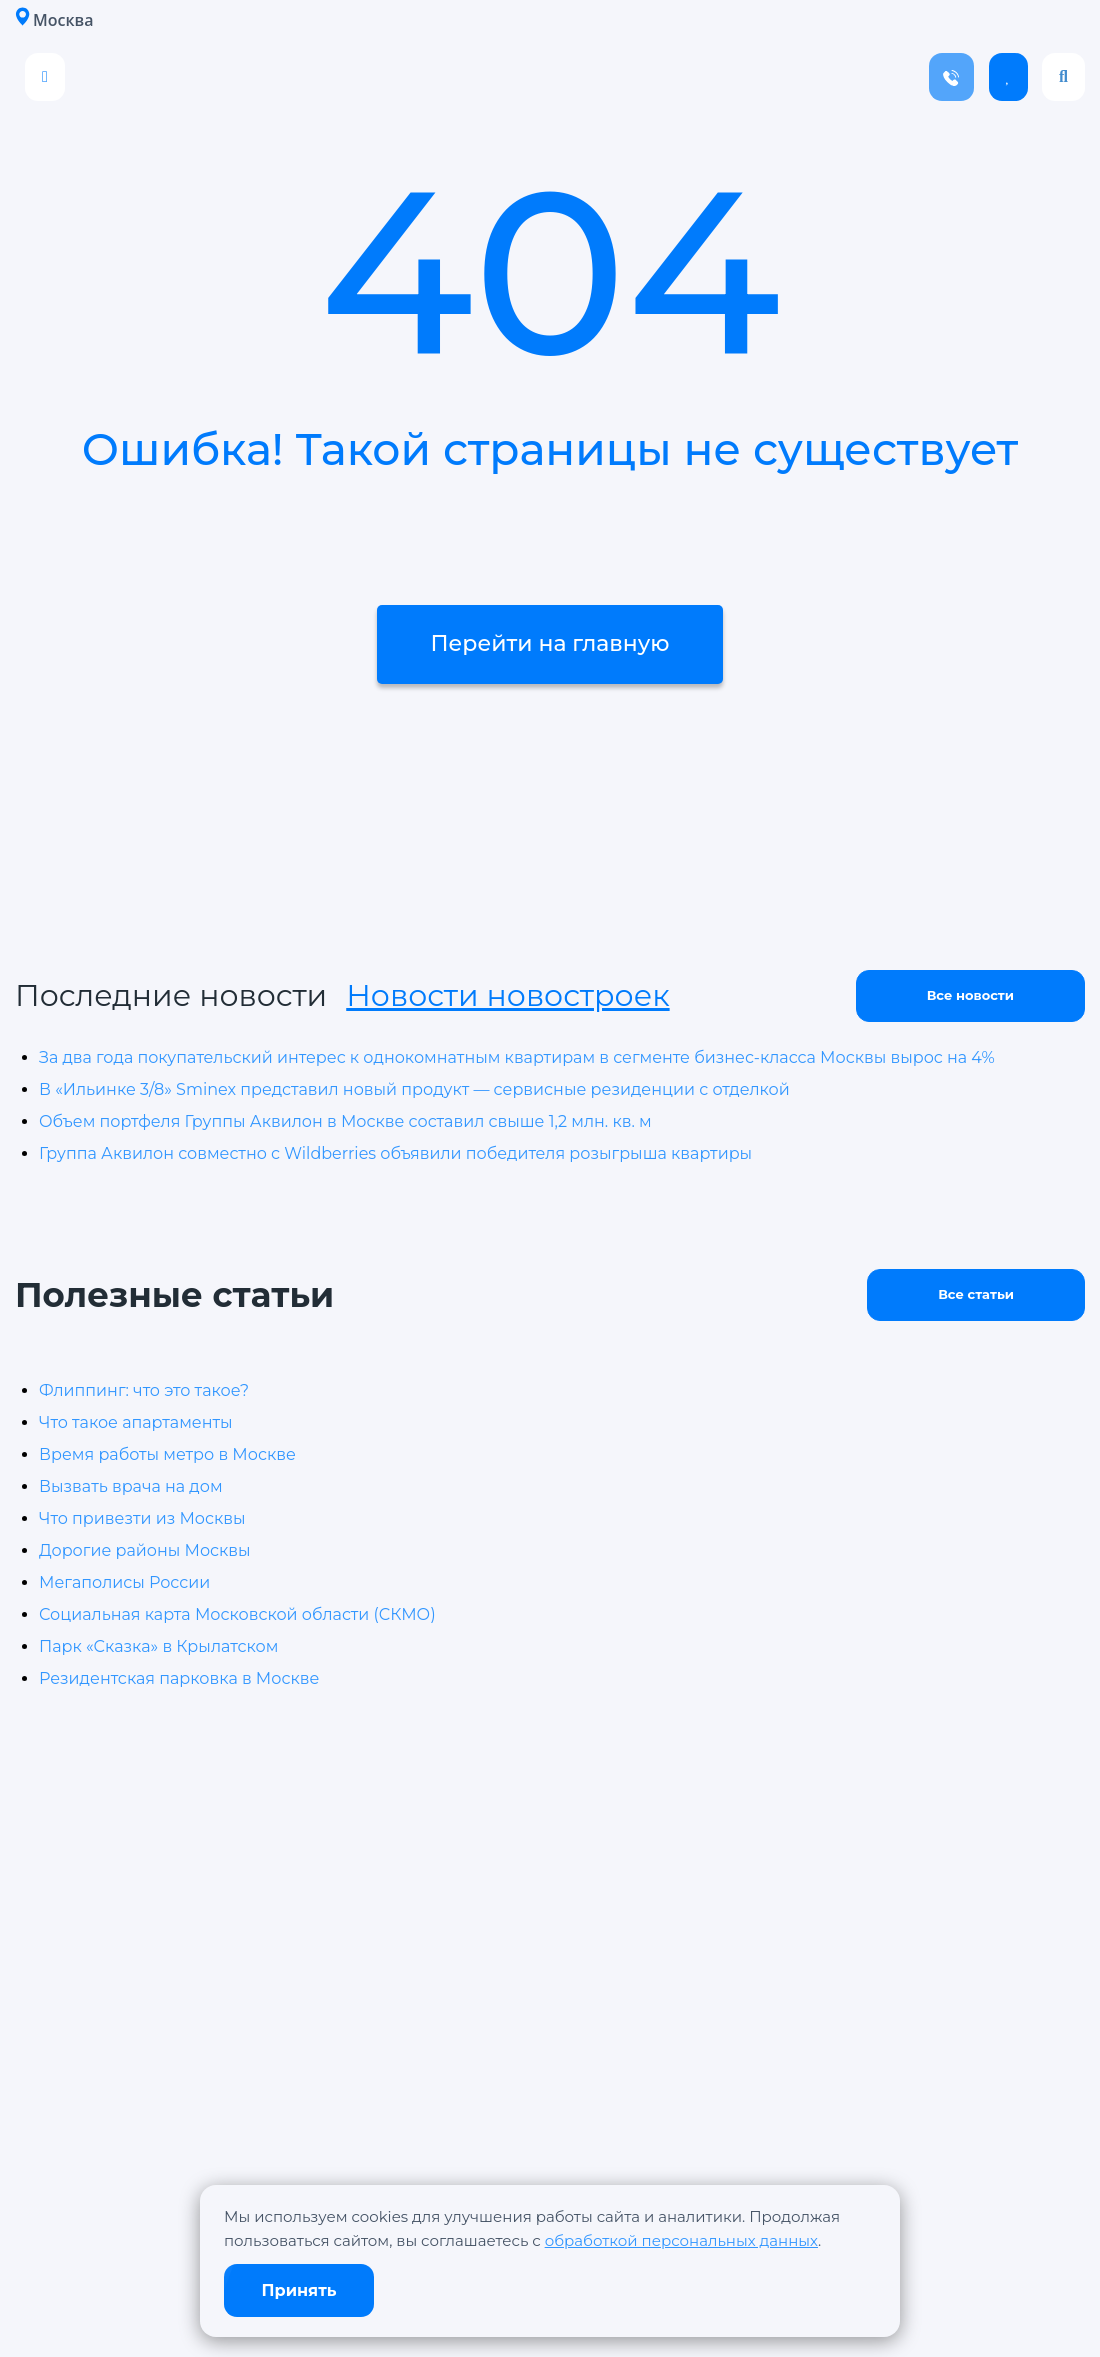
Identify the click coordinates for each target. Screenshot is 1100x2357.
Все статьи (976, 1294)
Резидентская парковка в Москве (179, 1678)
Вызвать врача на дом (131, 1486)
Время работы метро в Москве (167, 1454)
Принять (299, 2290)
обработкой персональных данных (681, 2240)
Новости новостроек (507, 995)
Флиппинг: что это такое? (144, 1390)
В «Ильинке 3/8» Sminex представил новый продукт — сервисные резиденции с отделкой (414, 1089)
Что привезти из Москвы (142, 1518)
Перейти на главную (549, 644)
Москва (54, 19)
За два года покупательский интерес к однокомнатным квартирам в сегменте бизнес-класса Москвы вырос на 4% (517, 1057)
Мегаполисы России (124, 1582)
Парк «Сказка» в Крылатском (158, 1646)
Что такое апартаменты (136, 1422)
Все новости (970, 995)
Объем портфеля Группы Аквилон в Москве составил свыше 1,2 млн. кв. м (345, 1121)
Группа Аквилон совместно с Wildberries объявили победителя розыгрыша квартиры (395, 1153)
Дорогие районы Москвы (145, 1550)
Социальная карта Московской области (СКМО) (237, 1614)
